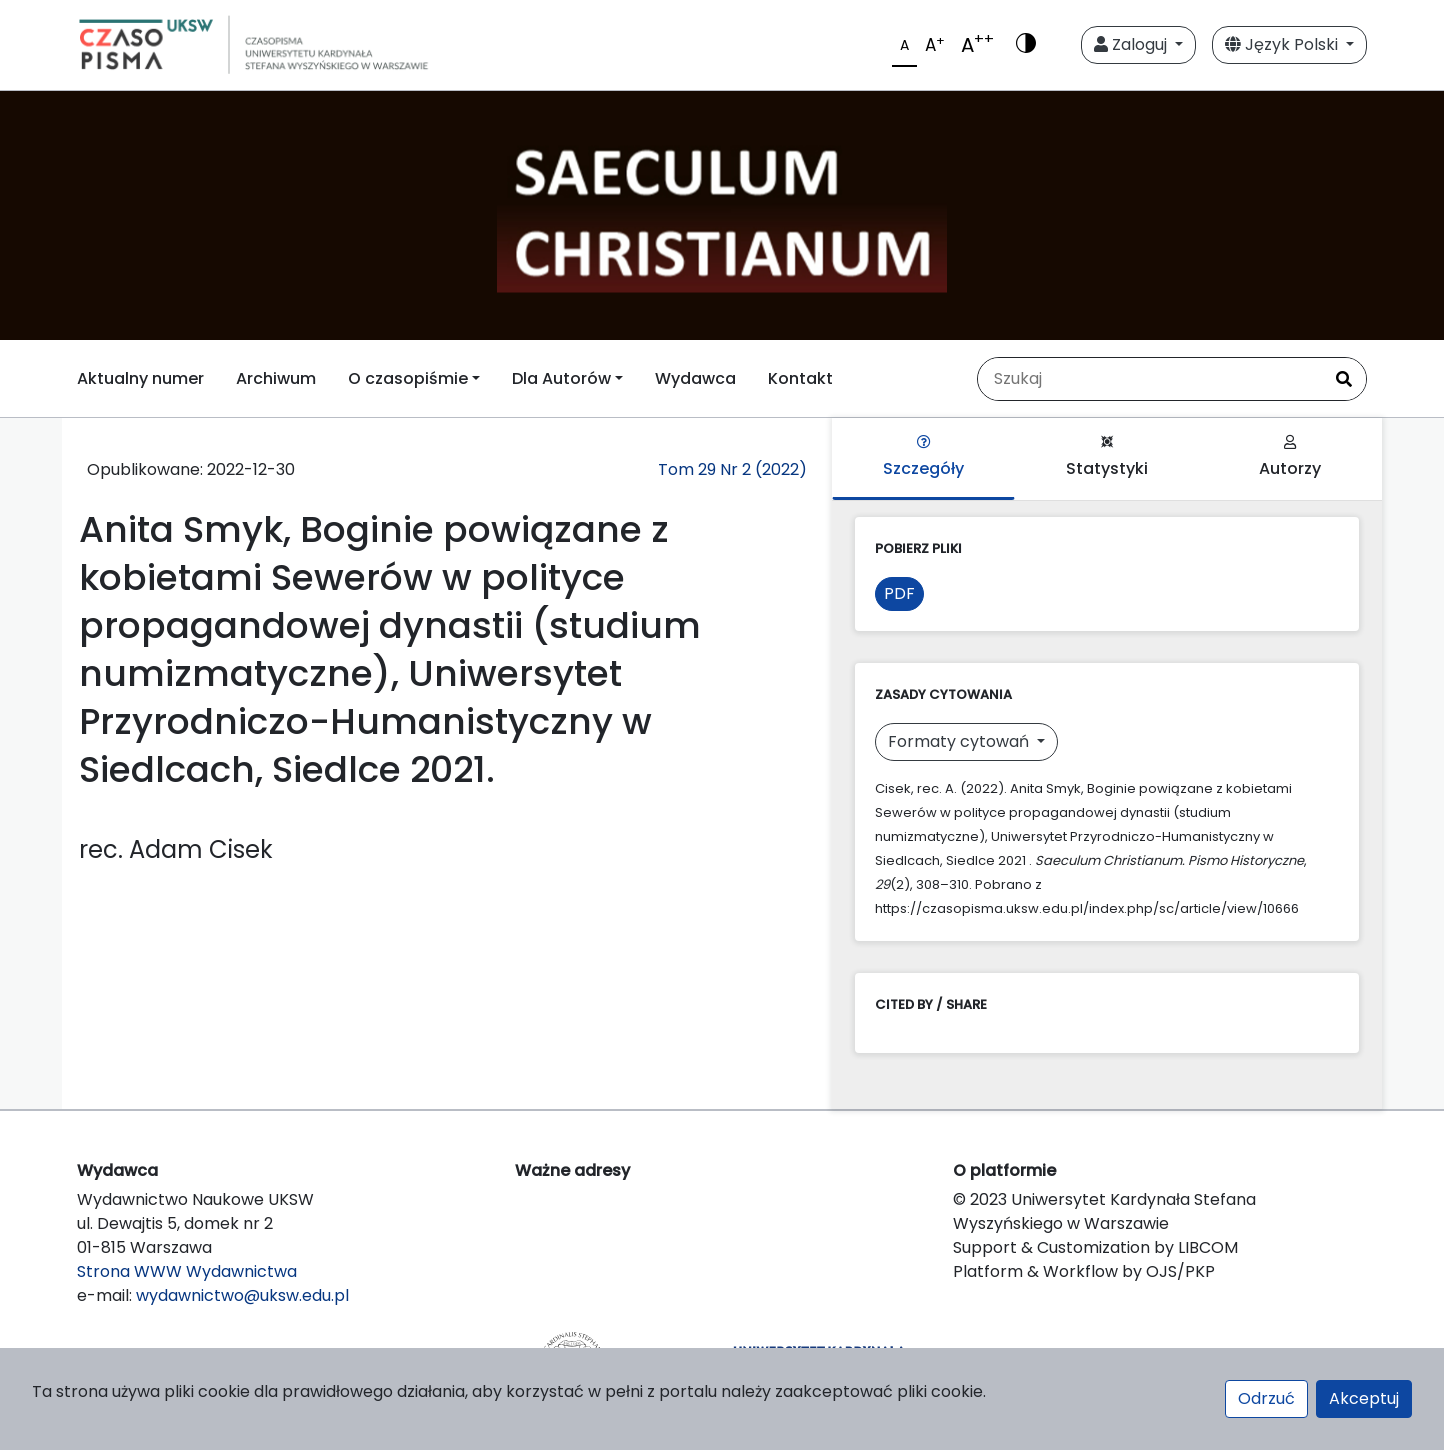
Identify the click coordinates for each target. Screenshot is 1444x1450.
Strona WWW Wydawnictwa (187, 1271)
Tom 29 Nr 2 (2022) (732, 469)
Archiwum (276, 378)
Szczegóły (923, 457)
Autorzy (1290, 457)
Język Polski (1283, 44)
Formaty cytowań (960, 741)
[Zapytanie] (1150, 379)
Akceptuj (1364, 1398)
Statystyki (1107, 457)
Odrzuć (1266, 1398)
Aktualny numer (140, 378)
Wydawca (695, 378)
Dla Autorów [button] (561, 378)
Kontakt (800, 378)
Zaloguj (1132, 44)
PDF (899, 593)
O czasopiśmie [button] (408, 378)
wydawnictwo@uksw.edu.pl (242, 1295)
